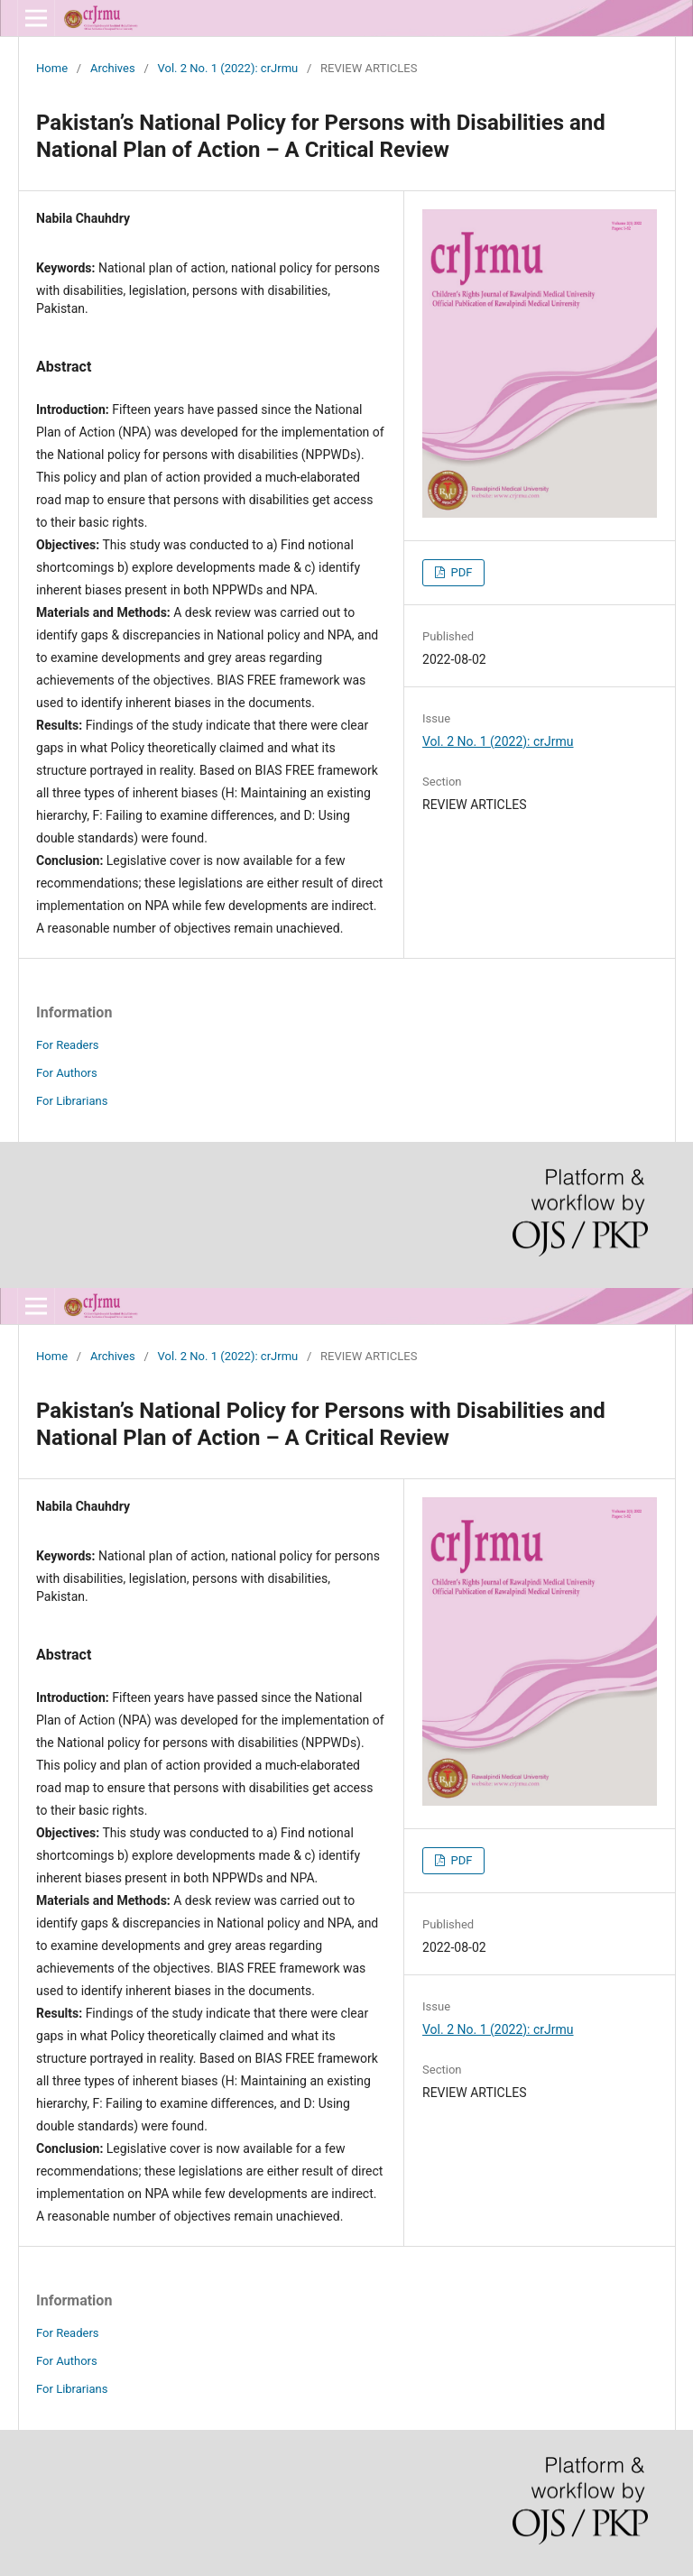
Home (52, 68)
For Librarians (71, 1101)
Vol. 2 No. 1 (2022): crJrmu (228, 68)
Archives (112, 68)
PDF (460, 572)
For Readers (67, 1045)
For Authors (66, 1073)
